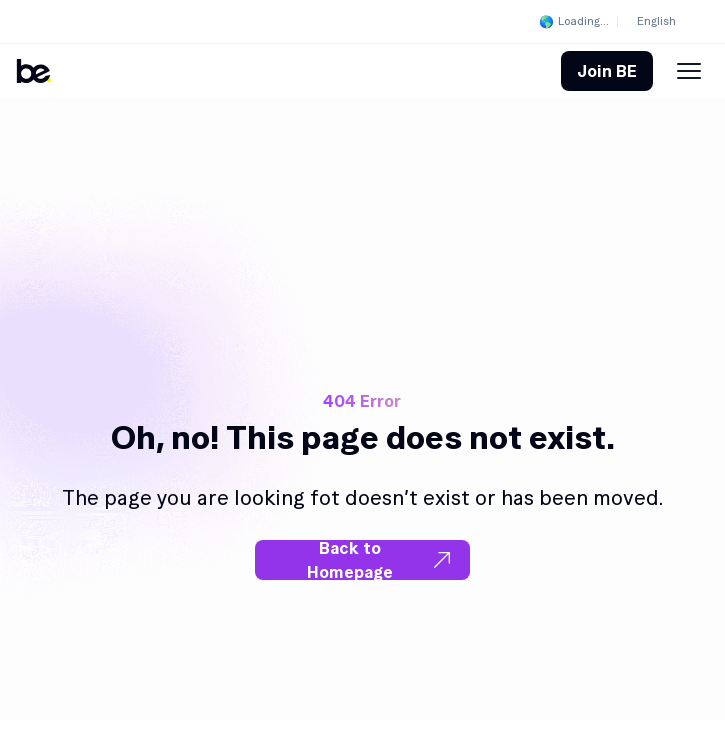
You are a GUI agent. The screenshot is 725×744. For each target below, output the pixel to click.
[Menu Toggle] (689, 71)
